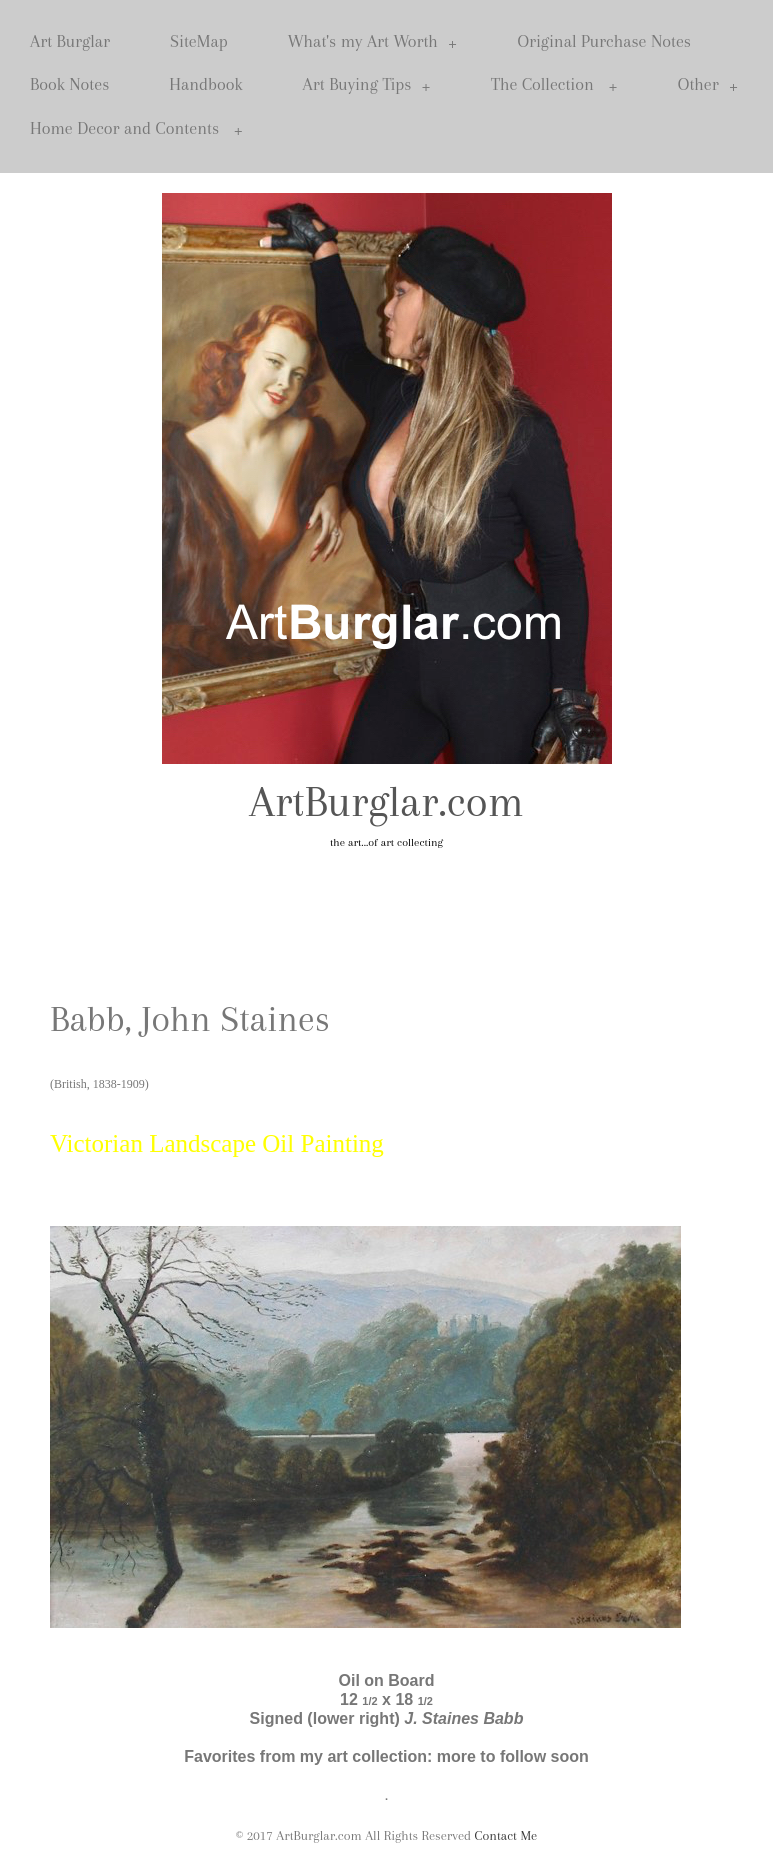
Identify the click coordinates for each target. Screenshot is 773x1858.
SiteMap (199, 41)
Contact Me (506, 1835)
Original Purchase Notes (604, 41)
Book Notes (69, 84)
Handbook (205, 84)
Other (708, 84)
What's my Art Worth (373, 41)
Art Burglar (70, 41)
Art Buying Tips (367, 84)
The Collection (554, 84)
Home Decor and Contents (136, 128)
